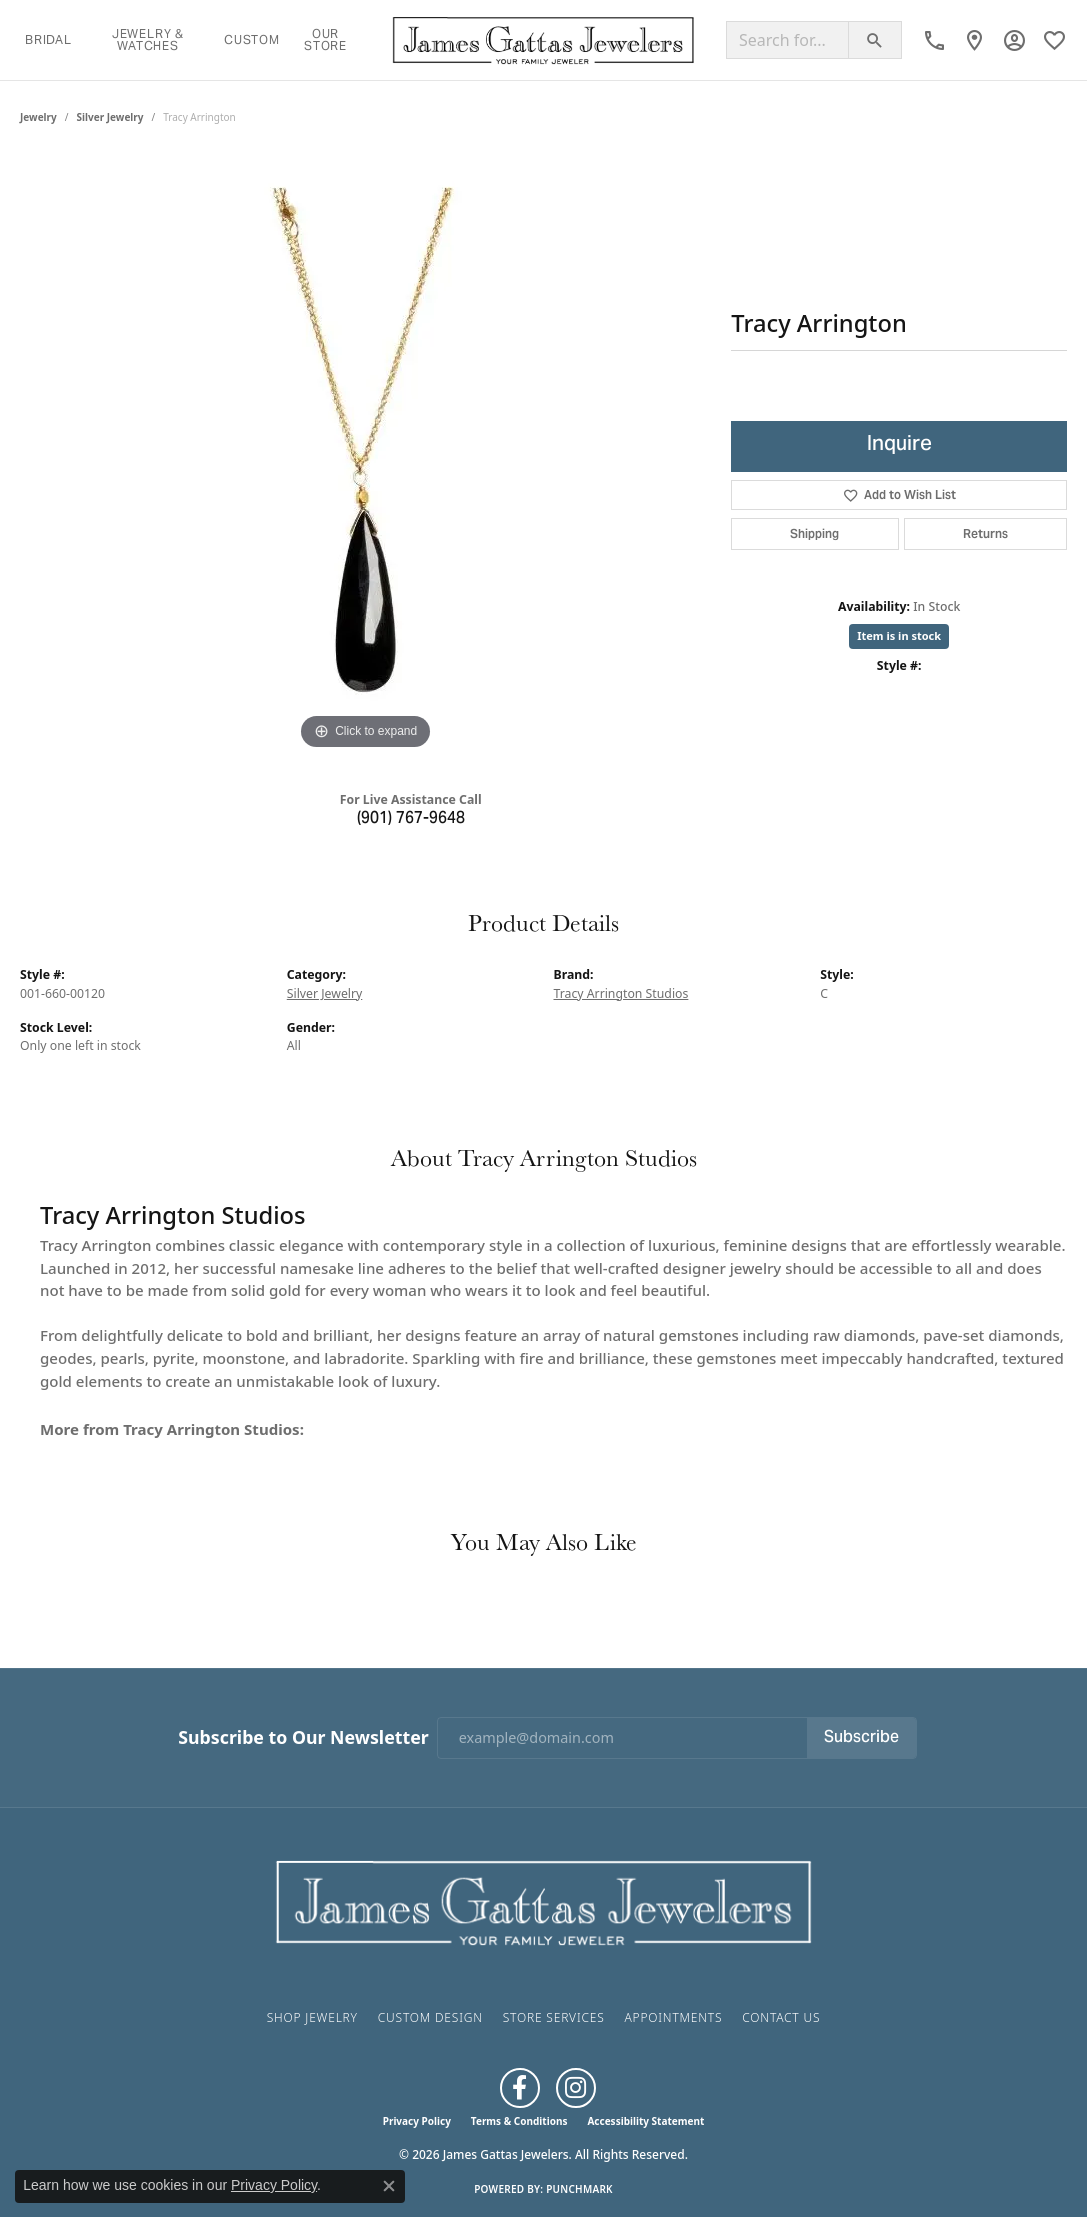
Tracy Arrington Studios (621, 993)
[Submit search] (875, 40)
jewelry (38, 117)
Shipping (814, 533)
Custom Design (430, 2017)
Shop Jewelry (312, 2017)
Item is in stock (899, 635)
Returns (985, 533)
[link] (934, 40)
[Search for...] (787, 40)
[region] (366, 455)
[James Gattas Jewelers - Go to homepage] (544, 1900)
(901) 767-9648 (411, 819)
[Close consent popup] (389, 2186)
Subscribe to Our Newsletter (303, 1737)
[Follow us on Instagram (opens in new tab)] (576, 2088)
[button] (1014, 40)
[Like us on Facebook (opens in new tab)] (520, 2088)
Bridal (48, 39)
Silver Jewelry (110, 117)
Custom (252, 39)
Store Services (554, 2017)
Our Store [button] (325, 39)
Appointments (673, 2017)
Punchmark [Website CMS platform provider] (579, 2189)
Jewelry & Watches (148, 39)
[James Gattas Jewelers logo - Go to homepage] (543, 40)
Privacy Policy (417, 2121)
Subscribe (861, 1738)
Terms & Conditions (519, 2121)
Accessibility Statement (645, 2121)
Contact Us (781, 2017)
